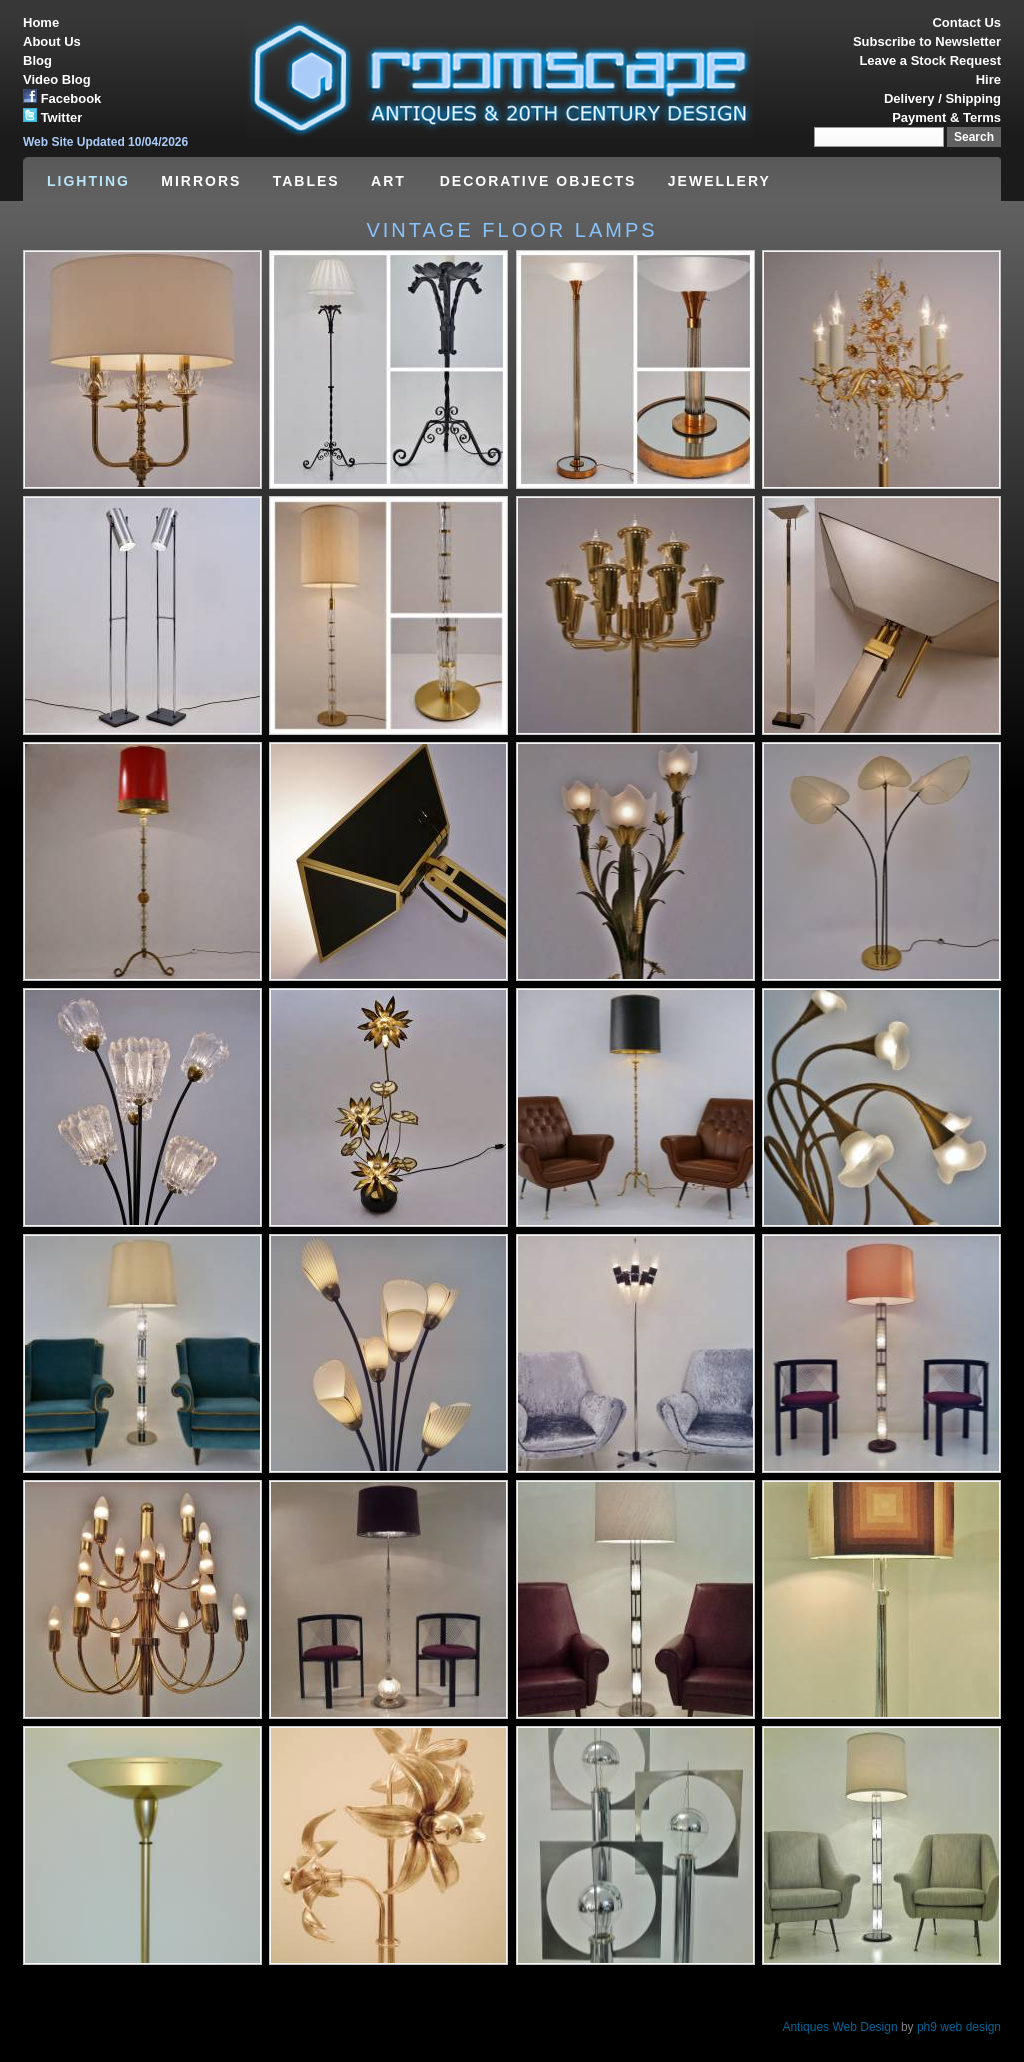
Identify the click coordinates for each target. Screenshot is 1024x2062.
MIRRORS (201, 181)
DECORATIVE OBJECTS (538, 181)
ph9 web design (959, 2027)
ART (391, 181)
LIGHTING (88, 181)
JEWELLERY (719, 181)
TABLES (306, 181)
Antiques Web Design (839, 2027)
